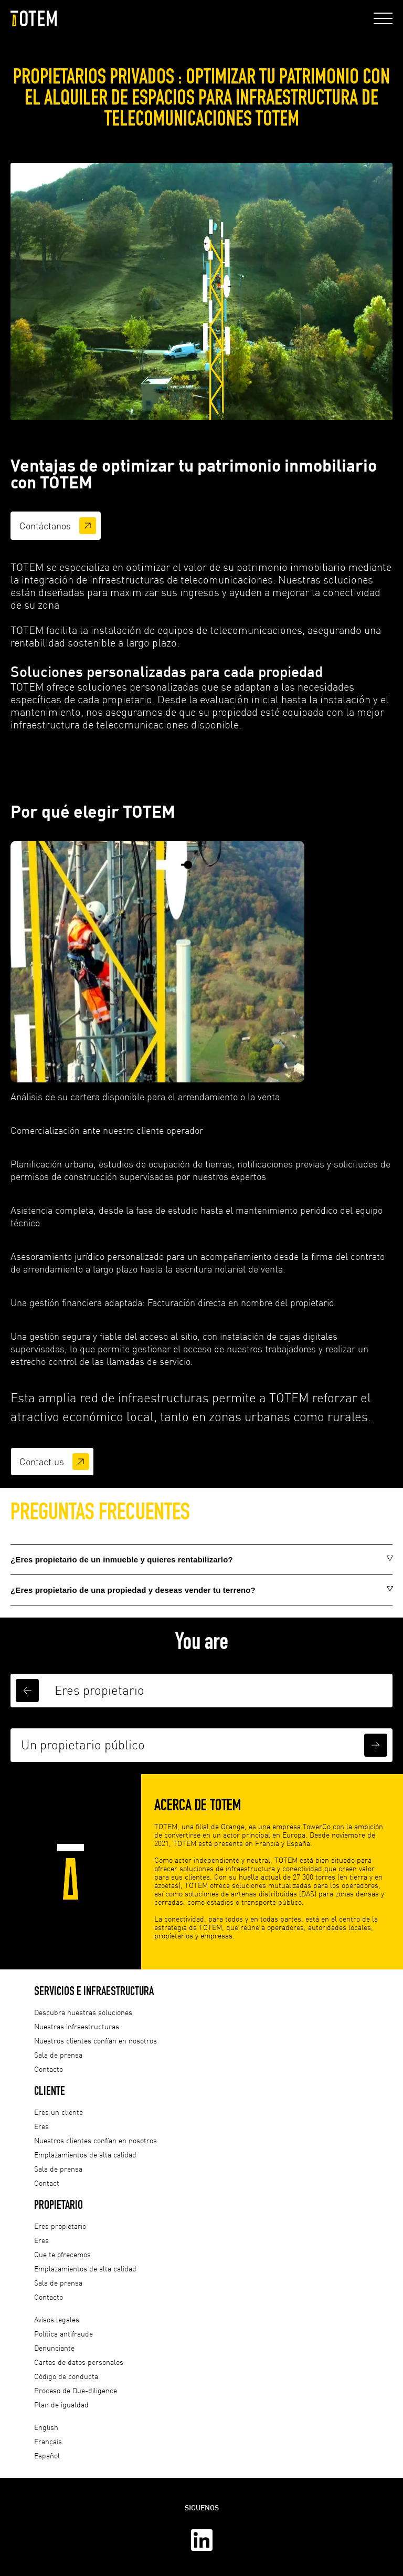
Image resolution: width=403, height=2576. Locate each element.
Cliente (49, 2090)
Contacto (48, 2068)
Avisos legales (56, 2319)
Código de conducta (66, 2376)
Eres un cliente (58, 2112)
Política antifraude (63, 2333)
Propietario (58, 2204)
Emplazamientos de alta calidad (85, 2154)
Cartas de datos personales (78, 2362)
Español (47, 2455)
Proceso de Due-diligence (75, 2390)
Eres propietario (60, 2226)
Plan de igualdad (61, 2404)
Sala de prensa (58, 2054)
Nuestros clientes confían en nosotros (95, 2040)
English (46, 2427)
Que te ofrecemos (62, 2254)
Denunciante (54, 2347)
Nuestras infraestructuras (76, 2026)
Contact (46, 2182)
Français (48, 2441)
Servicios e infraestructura (94, 1991)
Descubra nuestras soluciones (83, 2012)
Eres (41, 2126)
